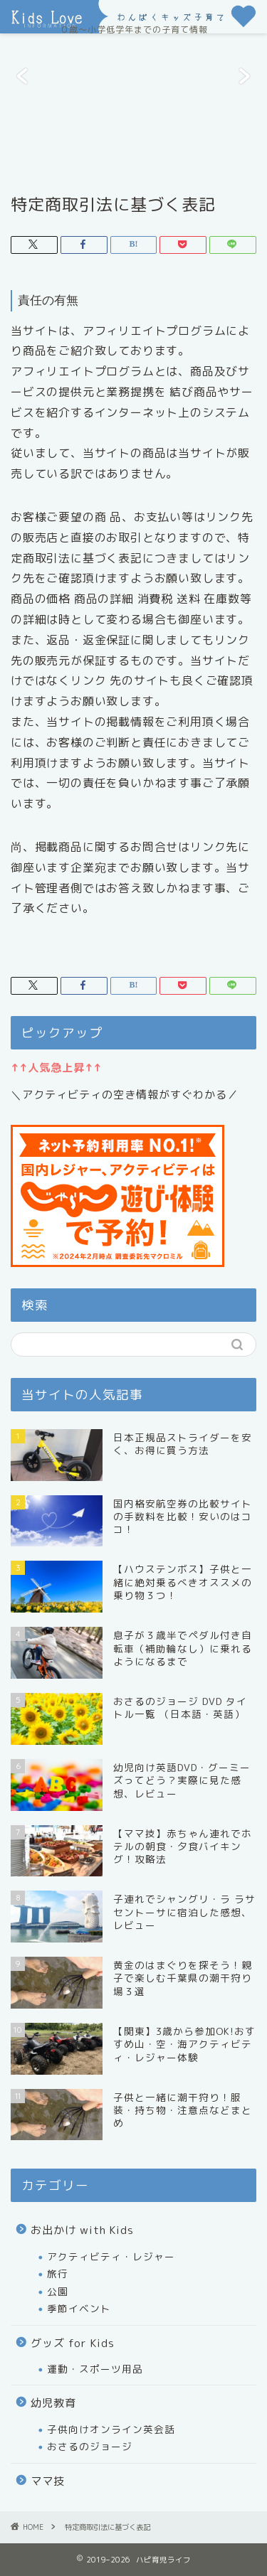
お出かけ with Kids (82, 2230)
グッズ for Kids (73, 2343)
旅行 (57, 2273)
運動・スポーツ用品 (95, 2368)
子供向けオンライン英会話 (111, 2429)
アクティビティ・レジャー (111, 2256)
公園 (57, 2291)
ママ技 (48, 2481)
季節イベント (79, 2308)
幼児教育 (53, 2402)
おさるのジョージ (89, 2446)
